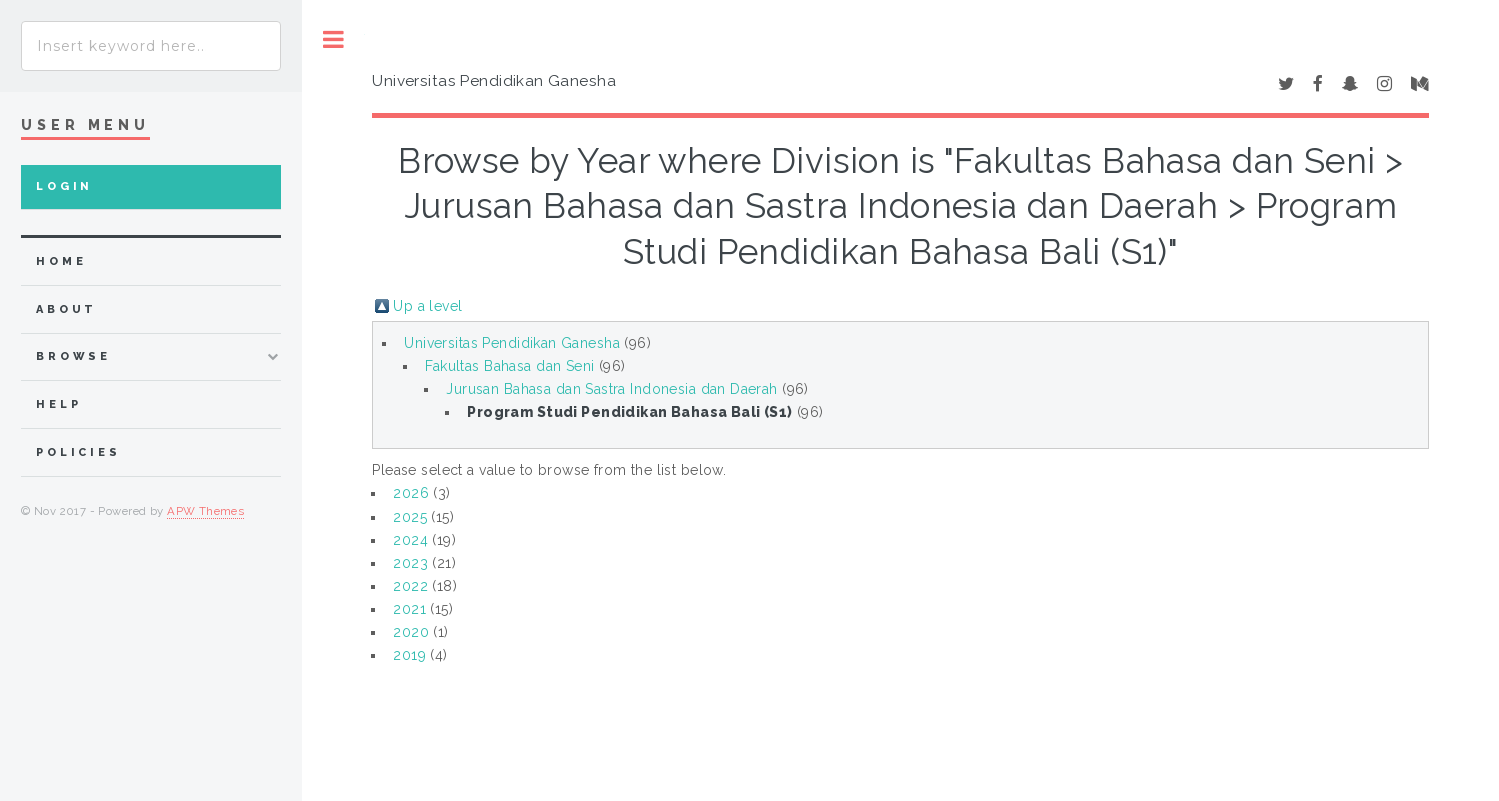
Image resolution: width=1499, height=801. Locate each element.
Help (58, 404)
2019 (409, 655)
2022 (410, 586)
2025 (410, 517)
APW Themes (205, 511)
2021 (409, 609)
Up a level (427, 306)
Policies (78, 452)
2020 (411, 632)
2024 (410, 540)
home (61, 261)
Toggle (333, 39)
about (66, 309)
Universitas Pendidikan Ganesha (512, 343)
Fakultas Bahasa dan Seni (509, 366)
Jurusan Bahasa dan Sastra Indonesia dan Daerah (611, 389)
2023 (410, 563)
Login (64, 186)
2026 (411, 493)
